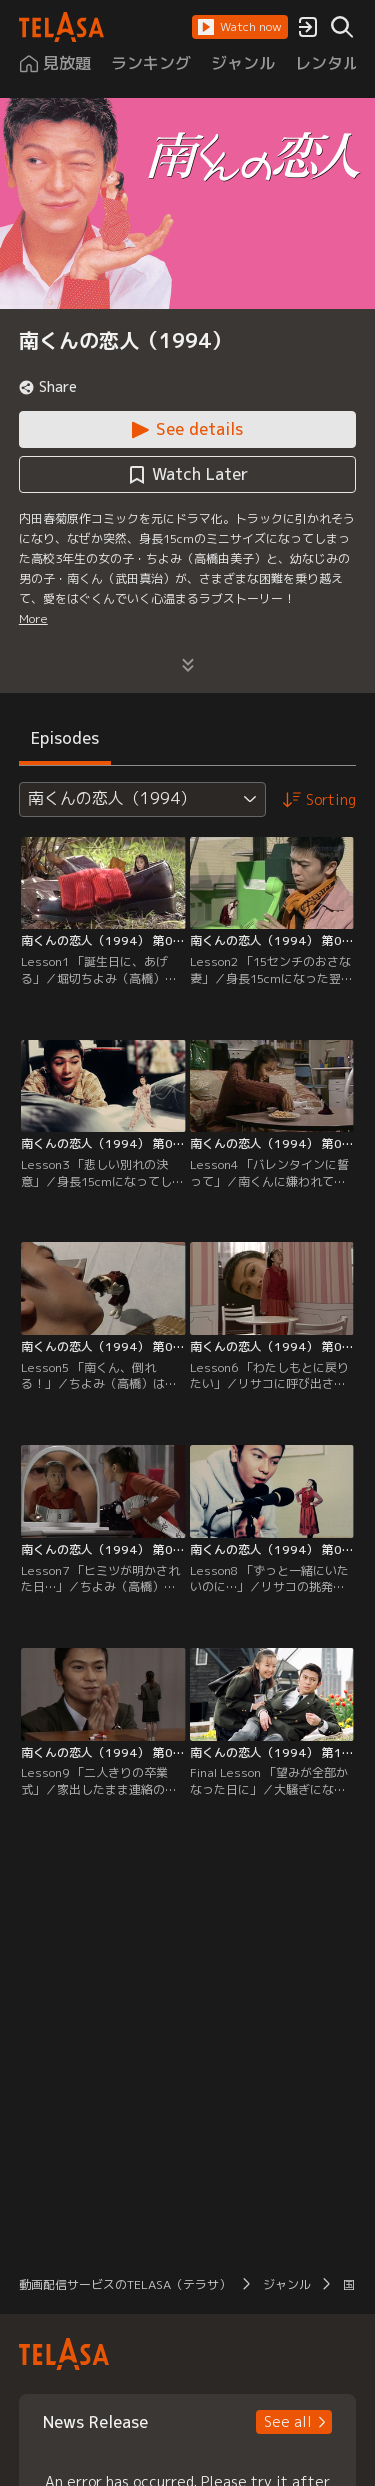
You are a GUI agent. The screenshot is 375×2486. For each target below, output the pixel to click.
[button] (240, 27)
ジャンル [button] (287, 2284)
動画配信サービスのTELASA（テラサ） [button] (125, 2284)
